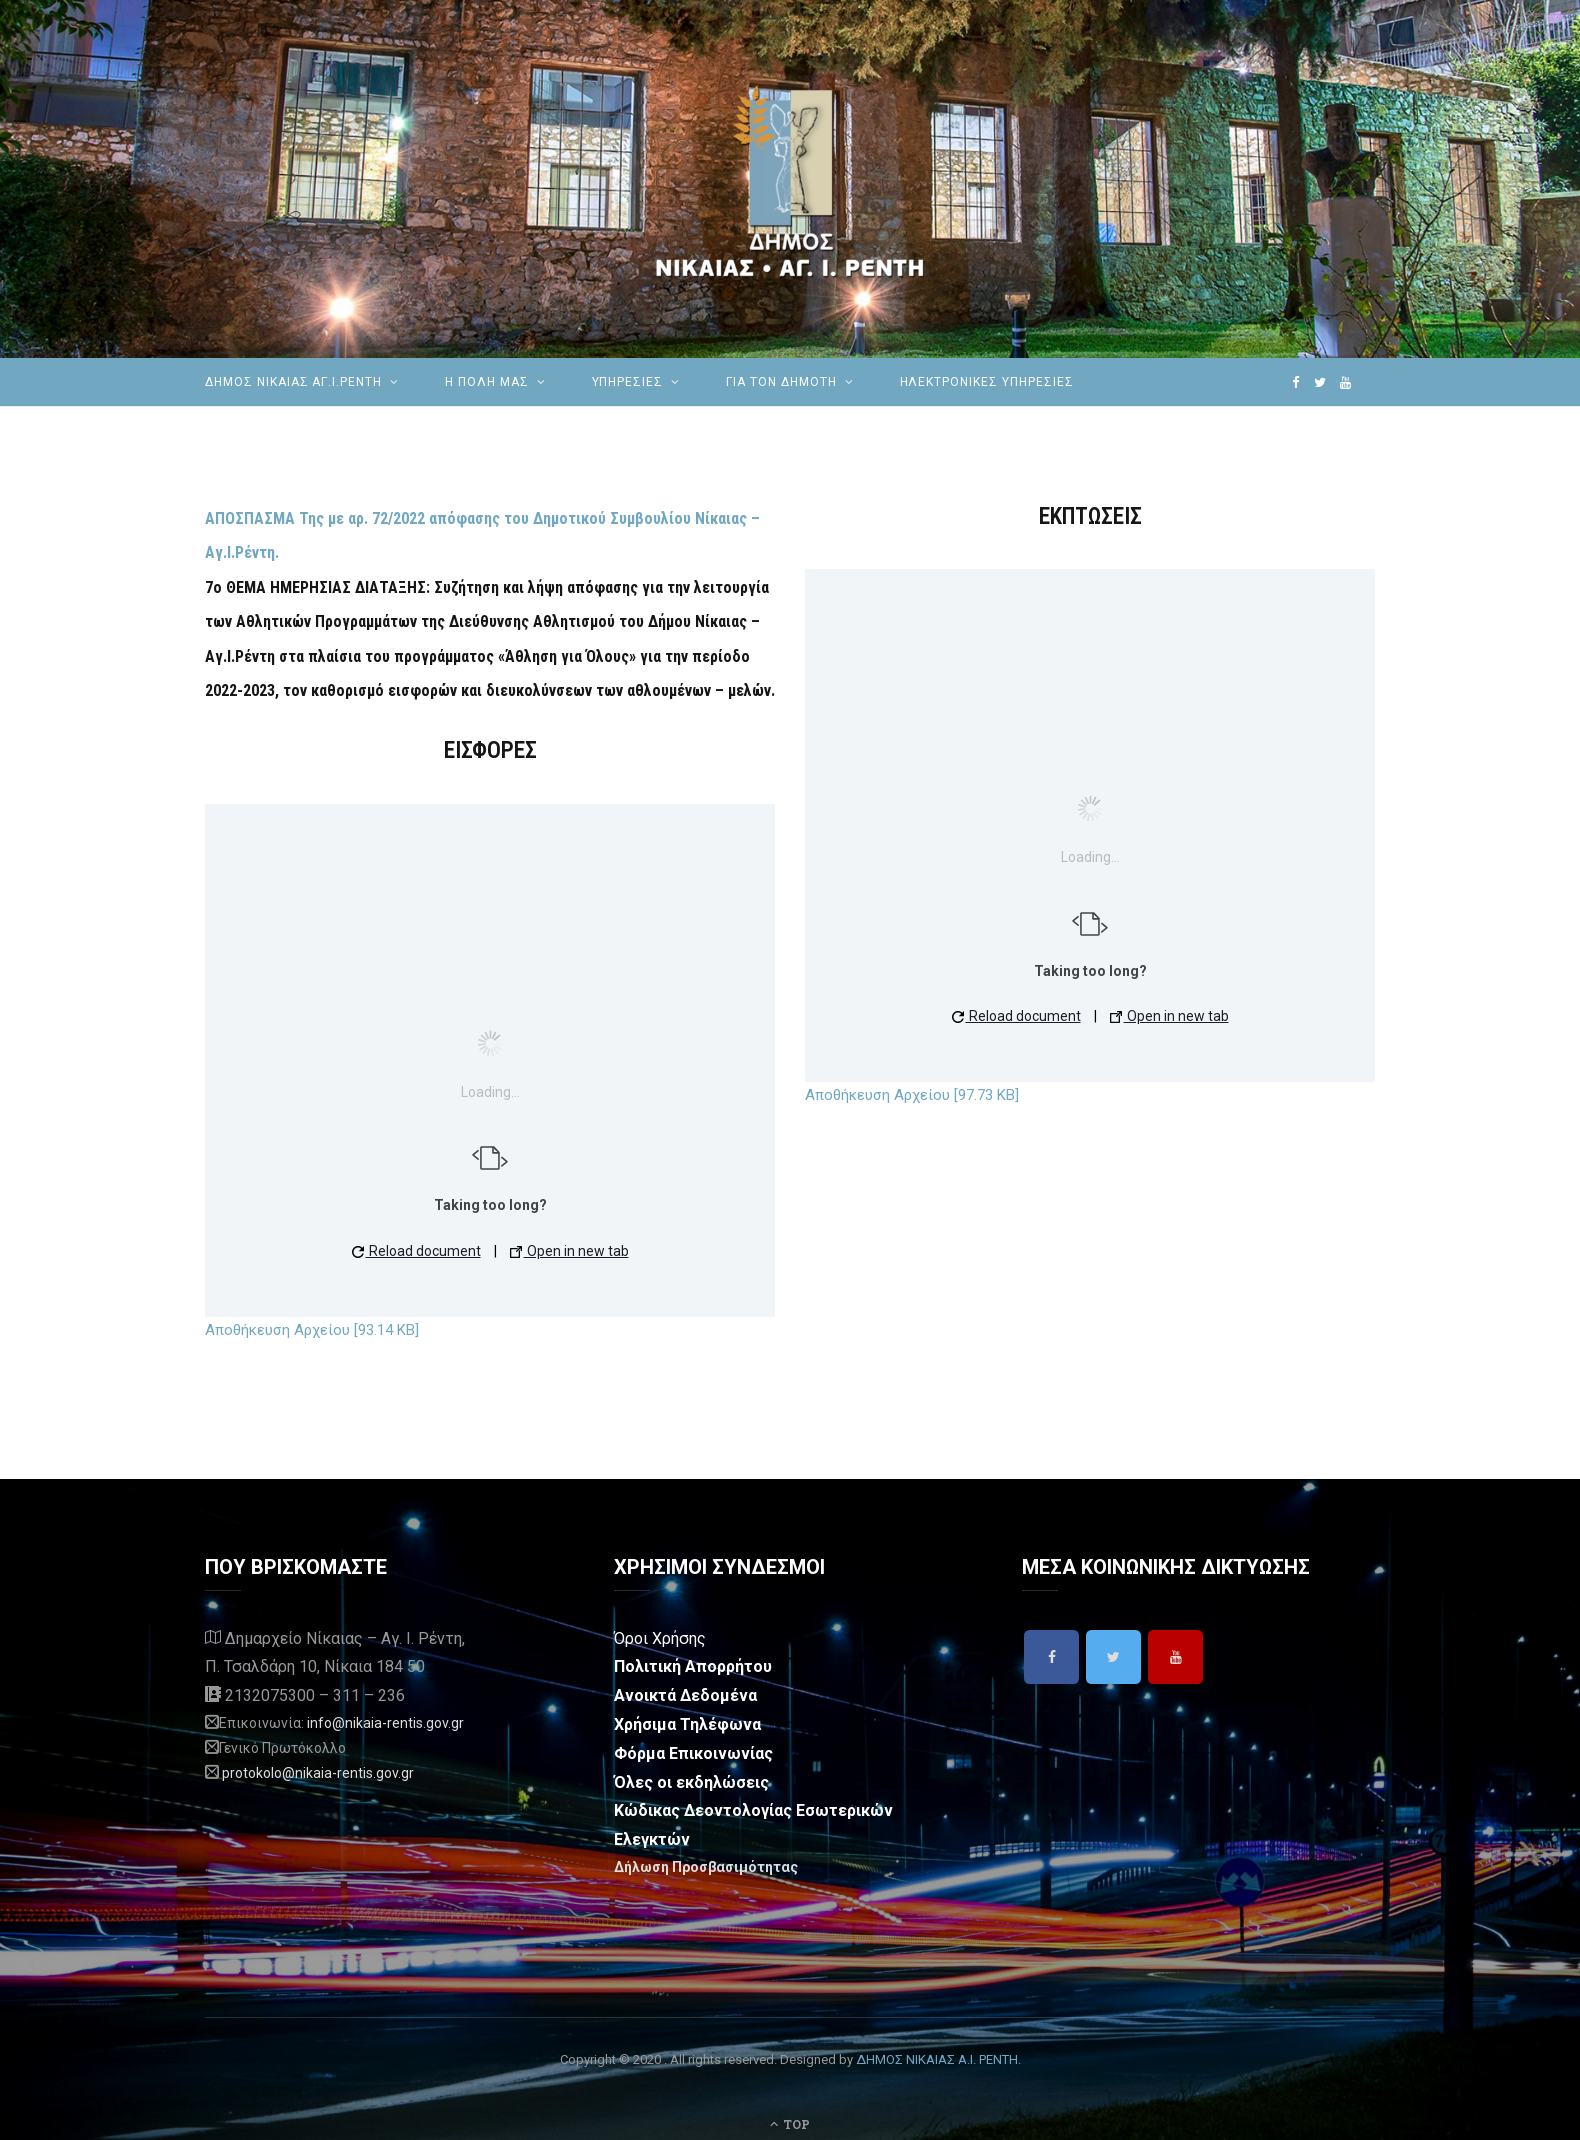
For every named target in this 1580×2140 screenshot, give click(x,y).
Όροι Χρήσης (660, 1638)
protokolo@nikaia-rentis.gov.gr (318, 1773)
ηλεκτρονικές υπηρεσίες (987, 382)
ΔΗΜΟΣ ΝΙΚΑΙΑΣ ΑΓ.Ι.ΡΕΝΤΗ (293, 382)
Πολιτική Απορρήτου (693, 1666)
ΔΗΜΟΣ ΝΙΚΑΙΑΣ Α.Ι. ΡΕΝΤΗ (937, 2059)
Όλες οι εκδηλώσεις (691, 1782)
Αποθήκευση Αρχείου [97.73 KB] (912, 1095)
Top (790, 2124)
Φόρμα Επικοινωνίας (693, 1753)
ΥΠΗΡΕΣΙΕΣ (628, 382)
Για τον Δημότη (781, 382)
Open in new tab (569, 1251)
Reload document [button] (416, 1251)
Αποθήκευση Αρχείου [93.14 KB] (312, 1330)
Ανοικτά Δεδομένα (685, 1695)
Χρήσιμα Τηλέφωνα (687, 1724)
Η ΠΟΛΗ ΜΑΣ (487, 382)
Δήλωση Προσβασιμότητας (706, 1867)
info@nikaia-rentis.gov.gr (385, 1723)
